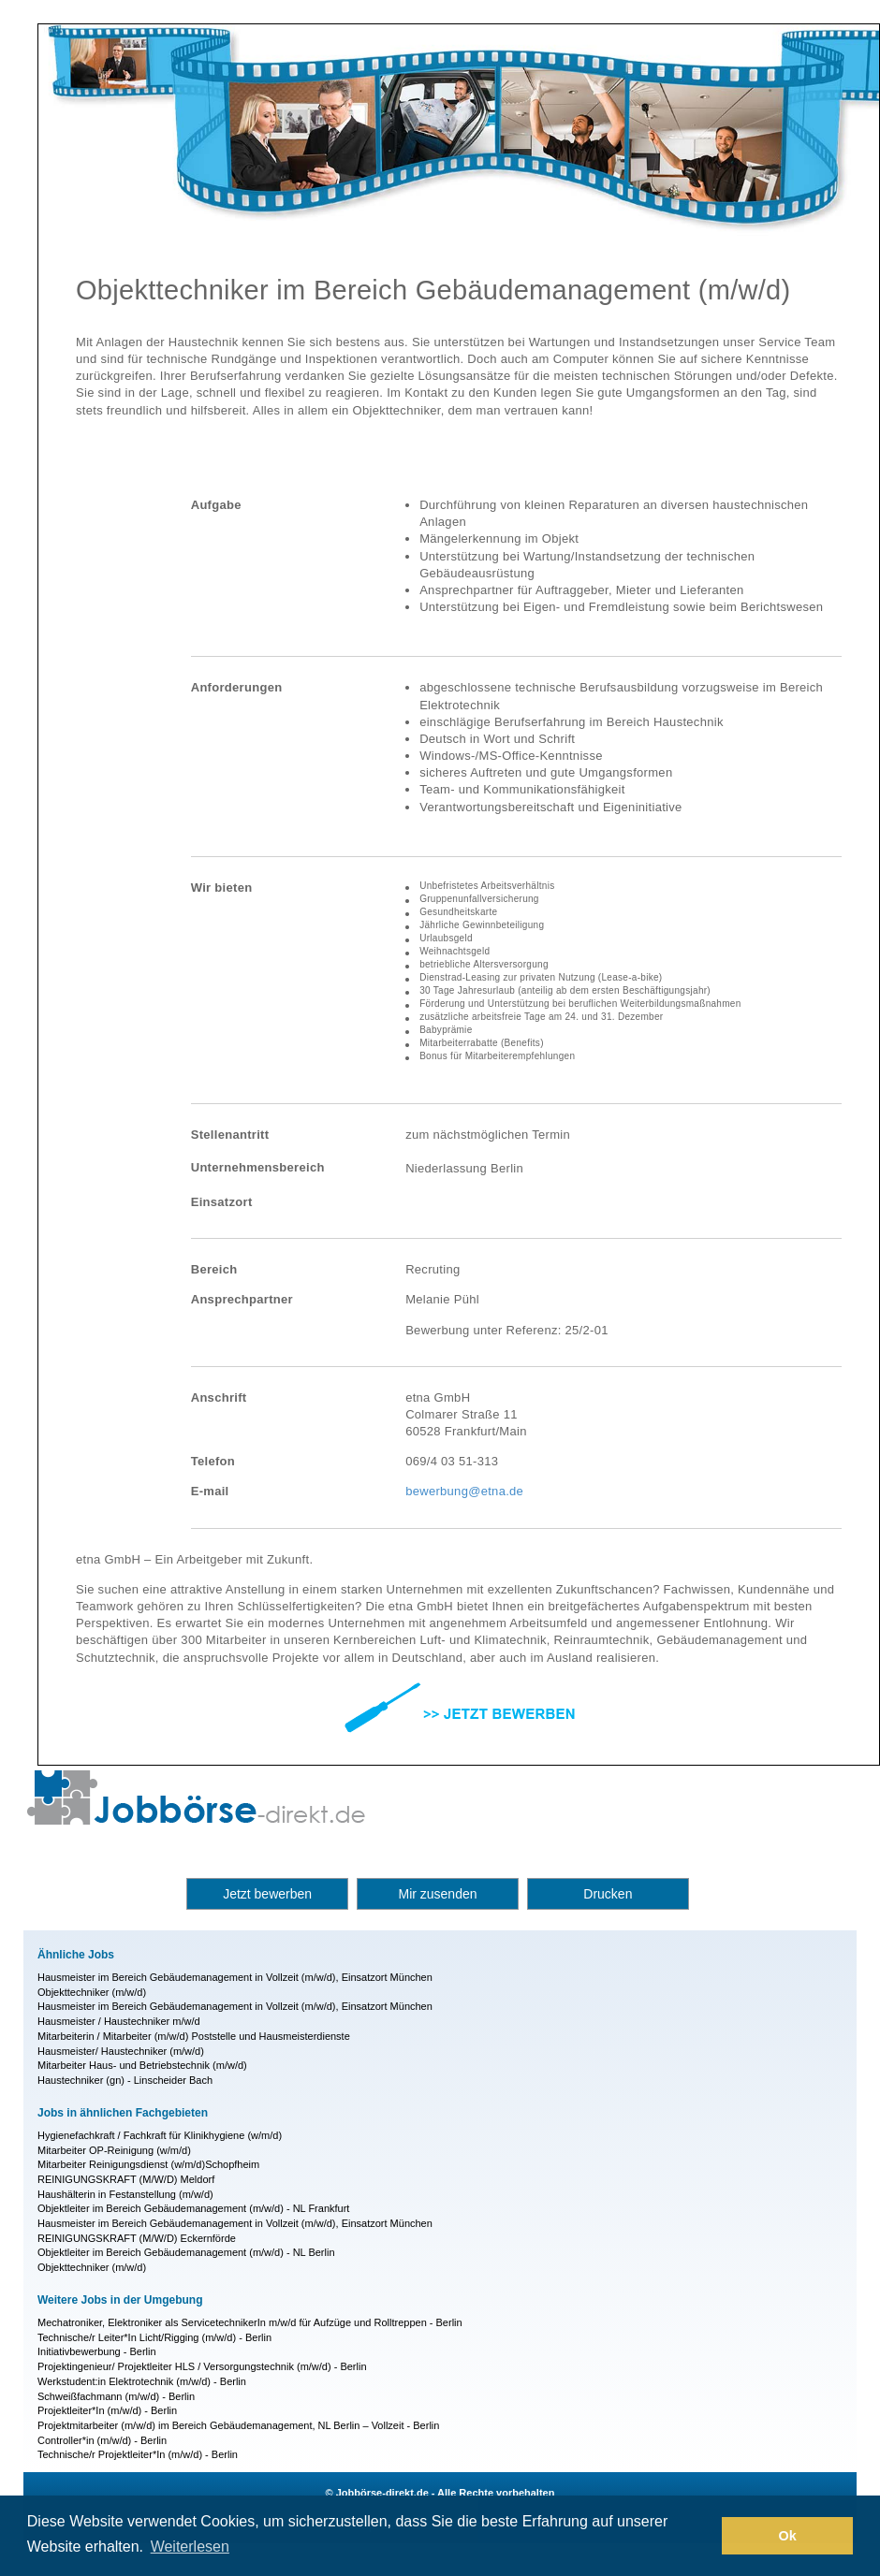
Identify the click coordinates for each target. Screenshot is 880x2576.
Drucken (607, 1893)
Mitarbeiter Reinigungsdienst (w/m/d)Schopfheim (148, 2164)
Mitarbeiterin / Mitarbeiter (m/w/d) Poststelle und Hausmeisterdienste (193, 2036)
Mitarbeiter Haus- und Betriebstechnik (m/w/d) (142, 2065)
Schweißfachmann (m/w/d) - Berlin (116, 2396)
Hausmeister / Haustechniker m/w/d (118, 2021)
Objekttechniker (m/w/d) (91, 1992)
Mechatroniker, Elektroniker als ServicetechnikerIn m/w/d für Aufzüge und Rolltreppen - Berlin (249, 2322)
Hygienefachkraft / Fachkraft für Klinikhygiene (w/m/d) (159, 2135)
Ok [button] (788, 2535)
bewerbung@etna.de (464, 1491)
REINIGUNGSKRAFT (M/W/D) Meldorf (125, 2179)
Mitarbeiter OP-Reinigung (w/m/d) (114, 2150)
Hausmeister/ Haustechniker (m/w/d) (120, 2051)
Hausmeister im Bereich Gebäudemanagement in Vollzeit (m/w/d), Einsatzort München (235, 1977)
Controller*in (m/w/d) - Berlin (102, 2440)
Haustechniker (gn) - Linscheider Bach (125, 2080)
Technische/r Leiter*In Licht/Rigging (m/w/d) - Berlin (154, 2337)
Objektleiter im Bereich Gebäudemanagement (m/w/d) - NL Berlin (186, 2252)
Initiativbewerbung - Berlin (96, 2351)
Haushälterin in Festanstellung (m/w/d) (125, 2194)
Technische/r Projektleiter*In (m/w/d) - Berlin (137, 2454)
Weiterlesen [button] (190, 2546)
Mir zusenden (437, 1893)
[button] (702, 2535)
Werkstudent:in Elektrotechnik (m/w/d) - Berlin (141, 2381)
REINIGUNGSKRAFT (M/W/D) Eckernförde (136, 2238)
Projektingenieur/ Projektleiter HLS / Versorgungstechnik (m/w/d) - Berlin (202, 2366)
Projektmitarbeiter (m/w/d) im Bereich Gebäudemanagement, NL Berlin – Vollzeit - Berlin (238, 2425)
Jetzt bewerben (267, 1893)
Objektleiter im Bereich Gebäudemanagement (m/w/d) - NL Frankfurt (193, 2208)
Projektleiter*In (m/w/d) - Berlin (107, 2410)
